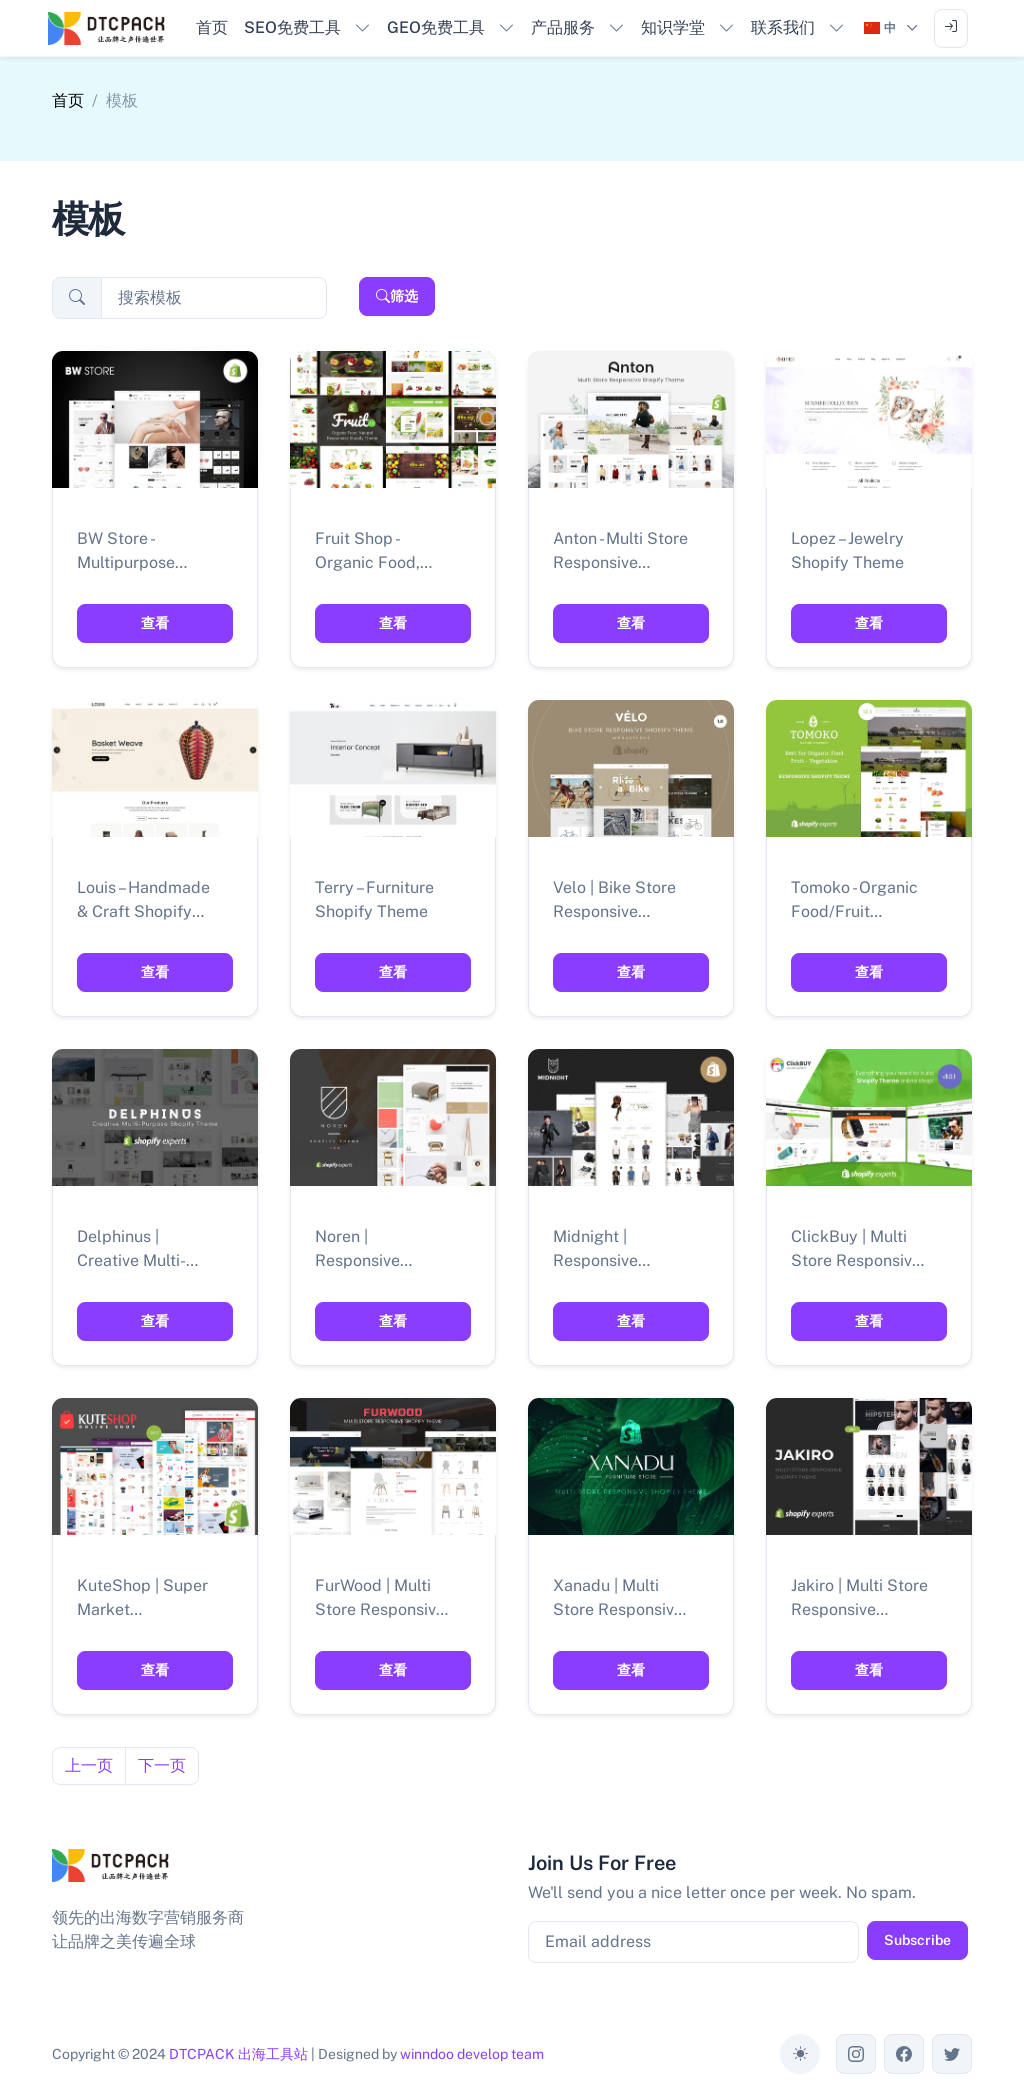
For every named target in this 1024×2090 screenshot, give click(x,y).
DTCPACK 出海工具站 (238, 2054)
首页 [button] (212, 27)
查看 (155, 623)
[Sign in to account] (951, 28)
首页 (68, 100)
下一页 (162, 1765)
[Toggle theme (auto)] (800, 2054)
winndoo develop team (472, 2054)
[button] (307, 28)
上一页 (89, 1765)
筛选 (397, 296)
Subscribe (917, 1940)
